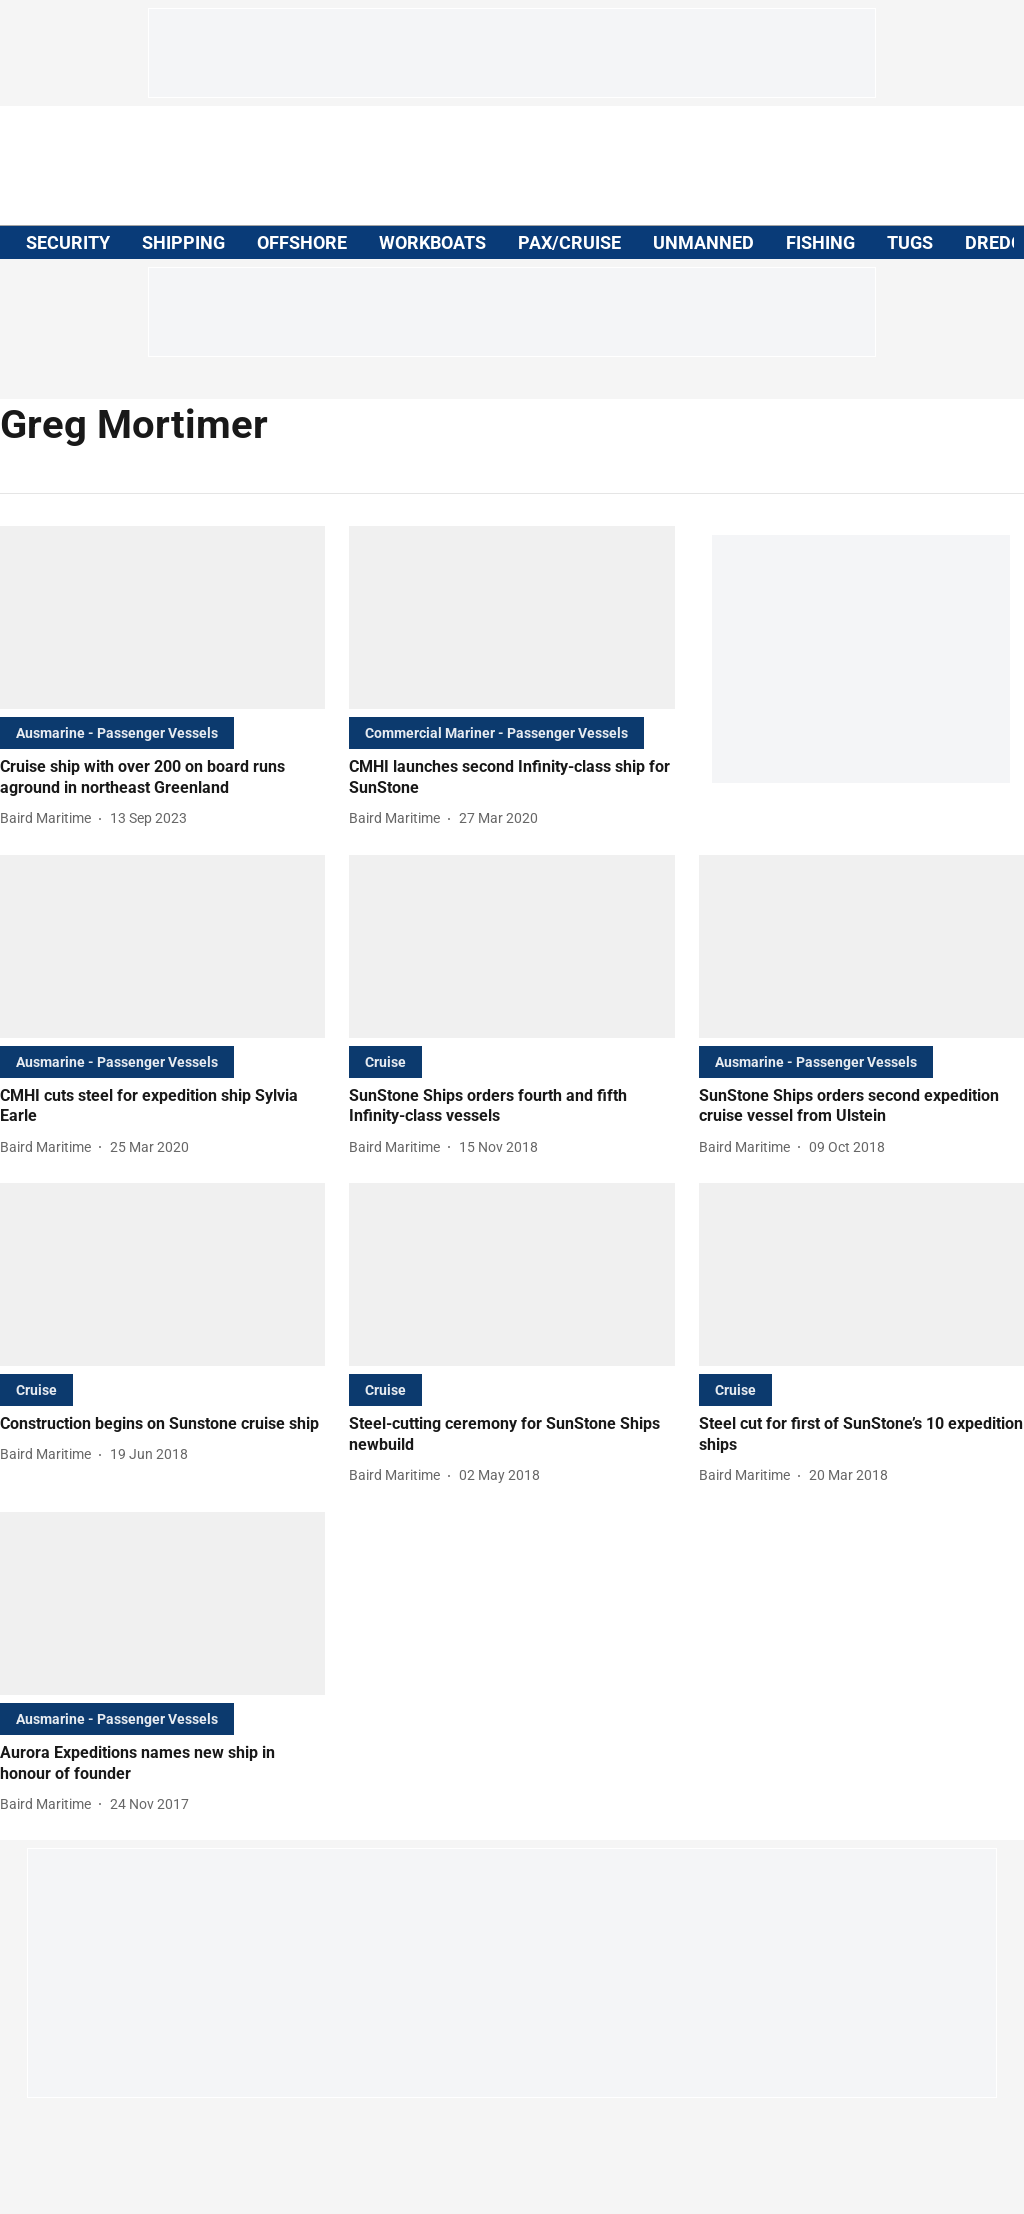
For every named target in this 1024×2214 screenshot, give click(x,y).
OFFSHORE (302, 242)
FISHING (820, 242)
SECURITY (68, 242)
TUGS (910, 242)
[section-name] (117, 732)
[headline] (162, 778)
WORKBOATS (432, 242)
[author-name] (49, 818)
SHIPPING (183, 242)
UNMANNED (703, 242)
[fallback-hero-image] (162, 617)
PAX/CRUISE (569, 242)
